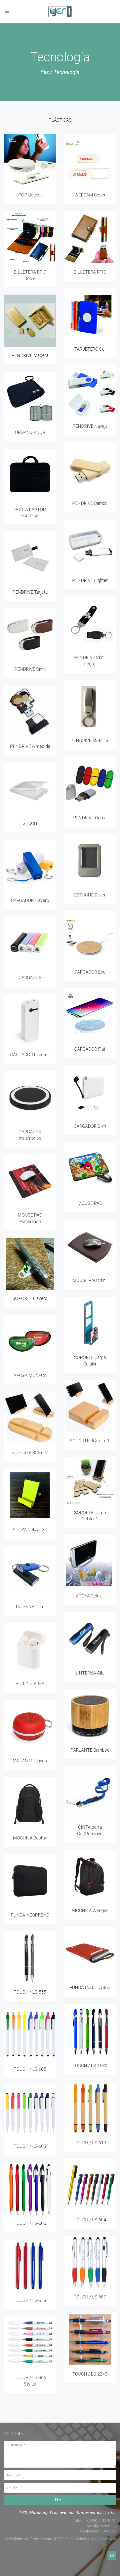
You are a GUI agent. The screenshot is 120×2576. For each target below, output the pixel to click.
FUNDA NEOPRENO (30, 1915)
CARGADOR (30, 977)
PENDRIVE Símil (30, 669)
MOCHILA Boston (30, 1837)
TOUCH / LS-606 (30, 2223)
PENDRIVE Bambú (90, 503)
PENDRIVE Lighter (90, 580)
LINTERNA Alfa (90, 1673)
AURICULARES (30, 1683)
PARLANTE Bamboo (90, 1750)
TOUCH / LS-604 (90, 2219)
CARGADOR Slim (90, 1126)
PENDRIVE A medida (30, 746)
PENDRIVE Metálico (90, 740)
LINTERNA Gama (30, 1606)
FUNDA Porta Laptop (89, 1987)
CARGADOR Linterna (30, 1054)
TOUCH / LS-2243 (89, 2374)
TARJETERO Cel (90, 349)
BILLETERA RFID (90, 272)
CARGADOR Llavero (30, 900)
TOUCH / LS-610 (90, 2142)
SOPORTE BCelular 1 (90, 1440)
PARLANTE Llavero (30, 1760)
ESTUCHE (30, 823)
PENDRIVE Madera (29, 355)
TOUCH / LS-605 (30, 2069)
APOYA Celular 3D (30, 1529)
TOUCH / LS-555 (30, 1992)
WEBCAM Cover (90, 194)
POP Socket (30, 194)
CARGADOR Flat (89, 1049)
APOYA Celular (90, 1595)
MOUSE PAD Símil (90, 1280)
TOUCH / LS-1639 (89, 2065)
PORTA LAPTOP (30, 509)
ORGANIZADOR (30, 432)
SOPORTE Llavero (29, 1298)
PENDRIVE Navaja (90, 426)
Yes (44, 72)
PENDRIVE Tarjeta (30, 592)
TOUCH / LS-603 (30, 2146)
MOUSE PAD (90, 1203)
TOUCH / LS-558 (30, 2300)
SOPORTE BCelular (30, 1452)
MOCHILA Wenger (90, 1910)
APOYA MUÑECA (30, 1375)
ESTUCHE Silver (90, 894)
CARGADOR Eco (90, 972)
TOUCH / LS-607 (90, 2296)
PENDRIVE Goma (90, 817)
